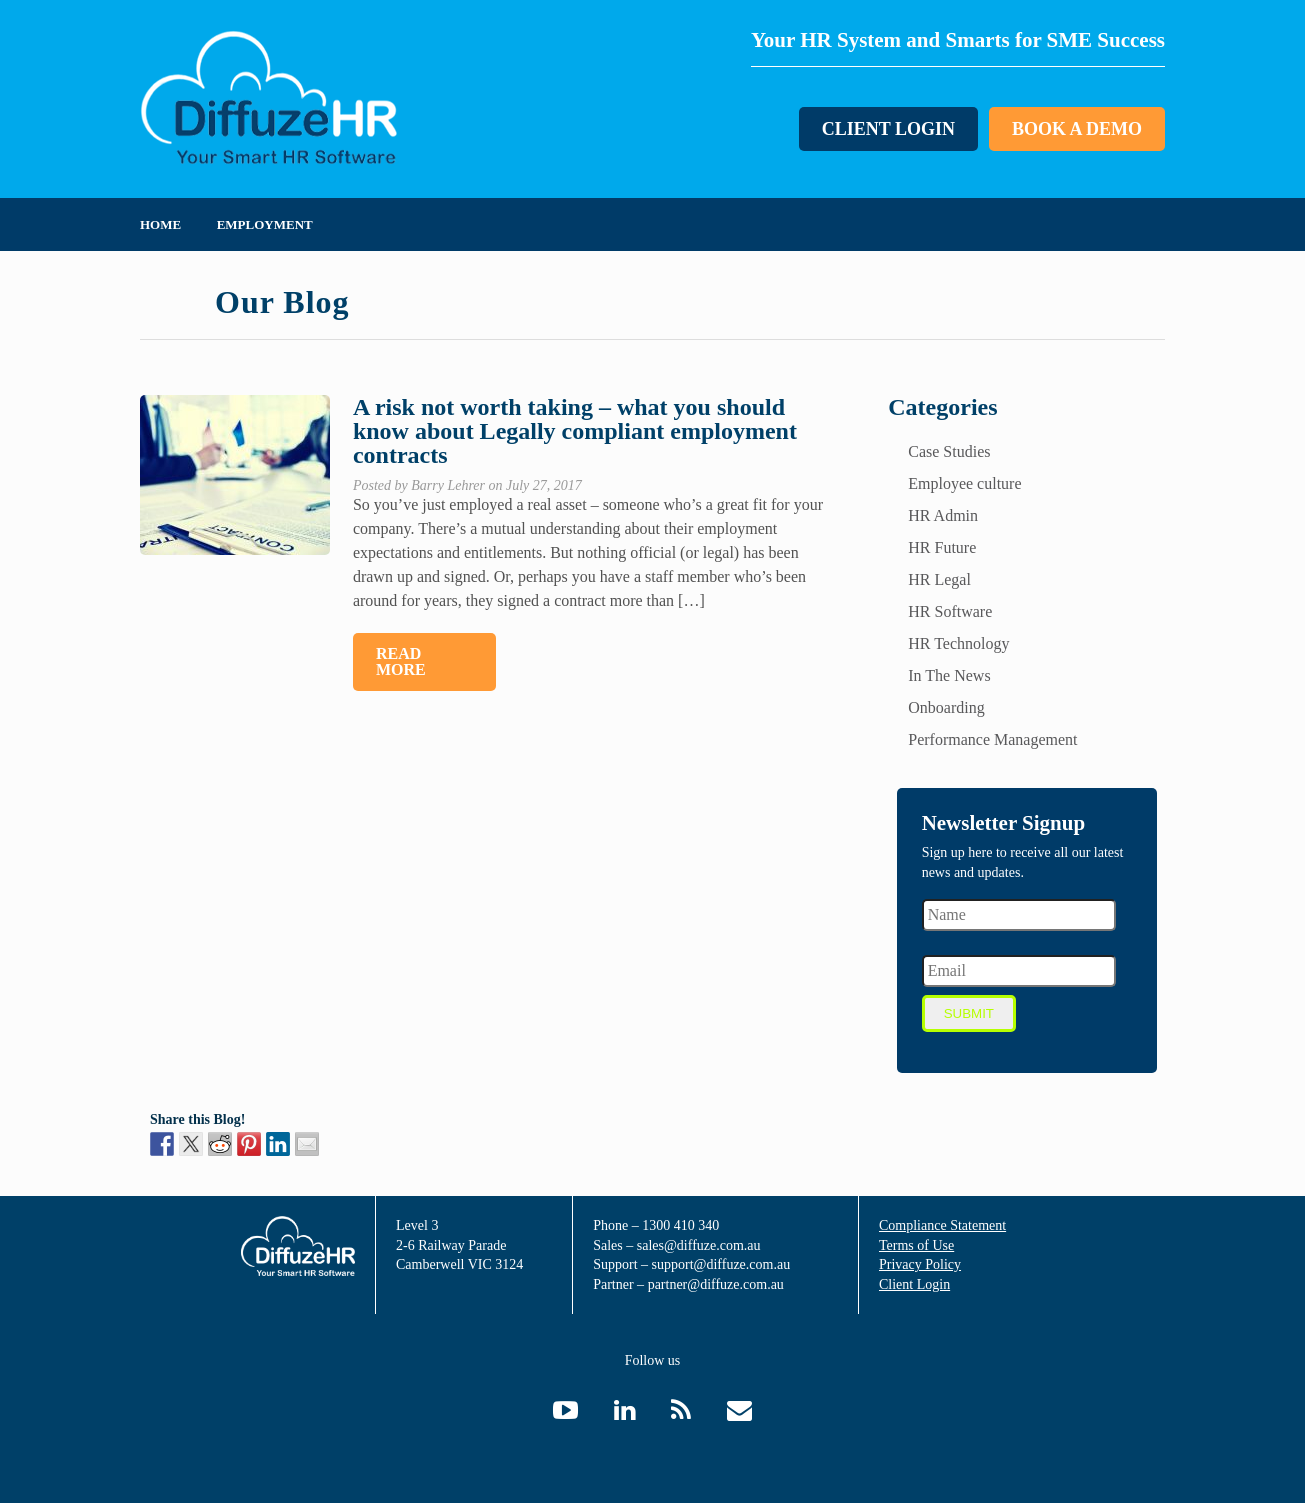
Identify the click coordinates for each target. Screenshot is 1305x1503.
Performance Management (992, 739)
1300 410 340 (680, 1225)
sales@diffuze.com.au (699, 1245)
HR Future (942, 547)
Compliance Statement (942, 1225)
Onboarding (946, 707)
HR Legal (939, 579)
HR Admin (943, 515)
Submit (969, 1013)
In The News (949, 675)
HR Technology (958, 643)
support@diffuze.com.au (721, 1264)
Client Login (888, 129)
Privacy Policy (920, 1264)
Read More (401, 661)
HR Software (950, 611)
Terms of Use (916, 1245)
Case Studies (949, 451)
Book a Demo (1077, 129)
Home (160, 224)
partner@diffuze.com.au (716, 1284)
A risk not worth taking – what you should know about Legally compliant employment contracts (575, 431)
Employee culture (964, 483)
